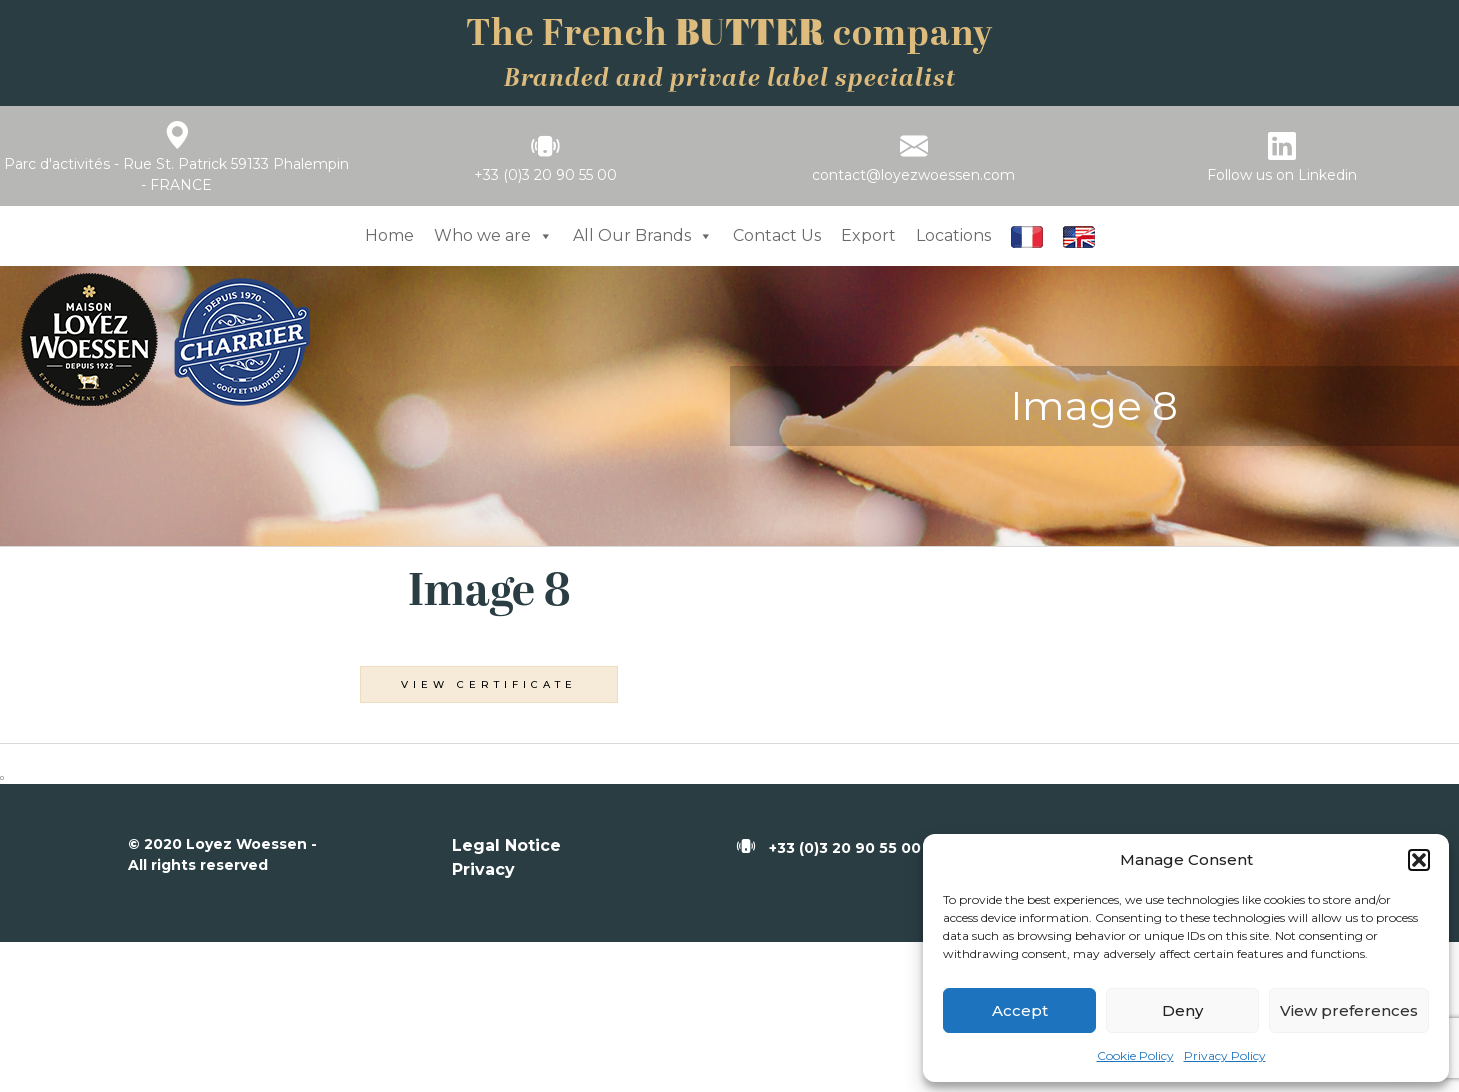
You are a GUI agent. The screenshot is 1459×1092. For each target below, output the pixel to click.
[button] (1419, 860)
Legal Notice (506, 845)
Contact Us (777, 235)
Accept (1020, 1010)
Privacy (483, 869)
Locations (953, 235)
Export (868, 235)
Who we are (493, 235)
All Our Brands (643, 235)
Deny (1182, 1010)
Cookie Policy (1135, 1055)
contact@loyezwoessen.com (913, 175)
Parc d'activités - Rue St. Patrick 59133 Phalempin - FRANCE (176, 174)
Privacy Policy (1225, 1055)
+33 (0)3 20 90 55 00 (545, 175)
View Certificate (489, 684)
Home (389, 235)
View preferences (1349, 1010)
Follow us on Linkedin (1282, 175)
